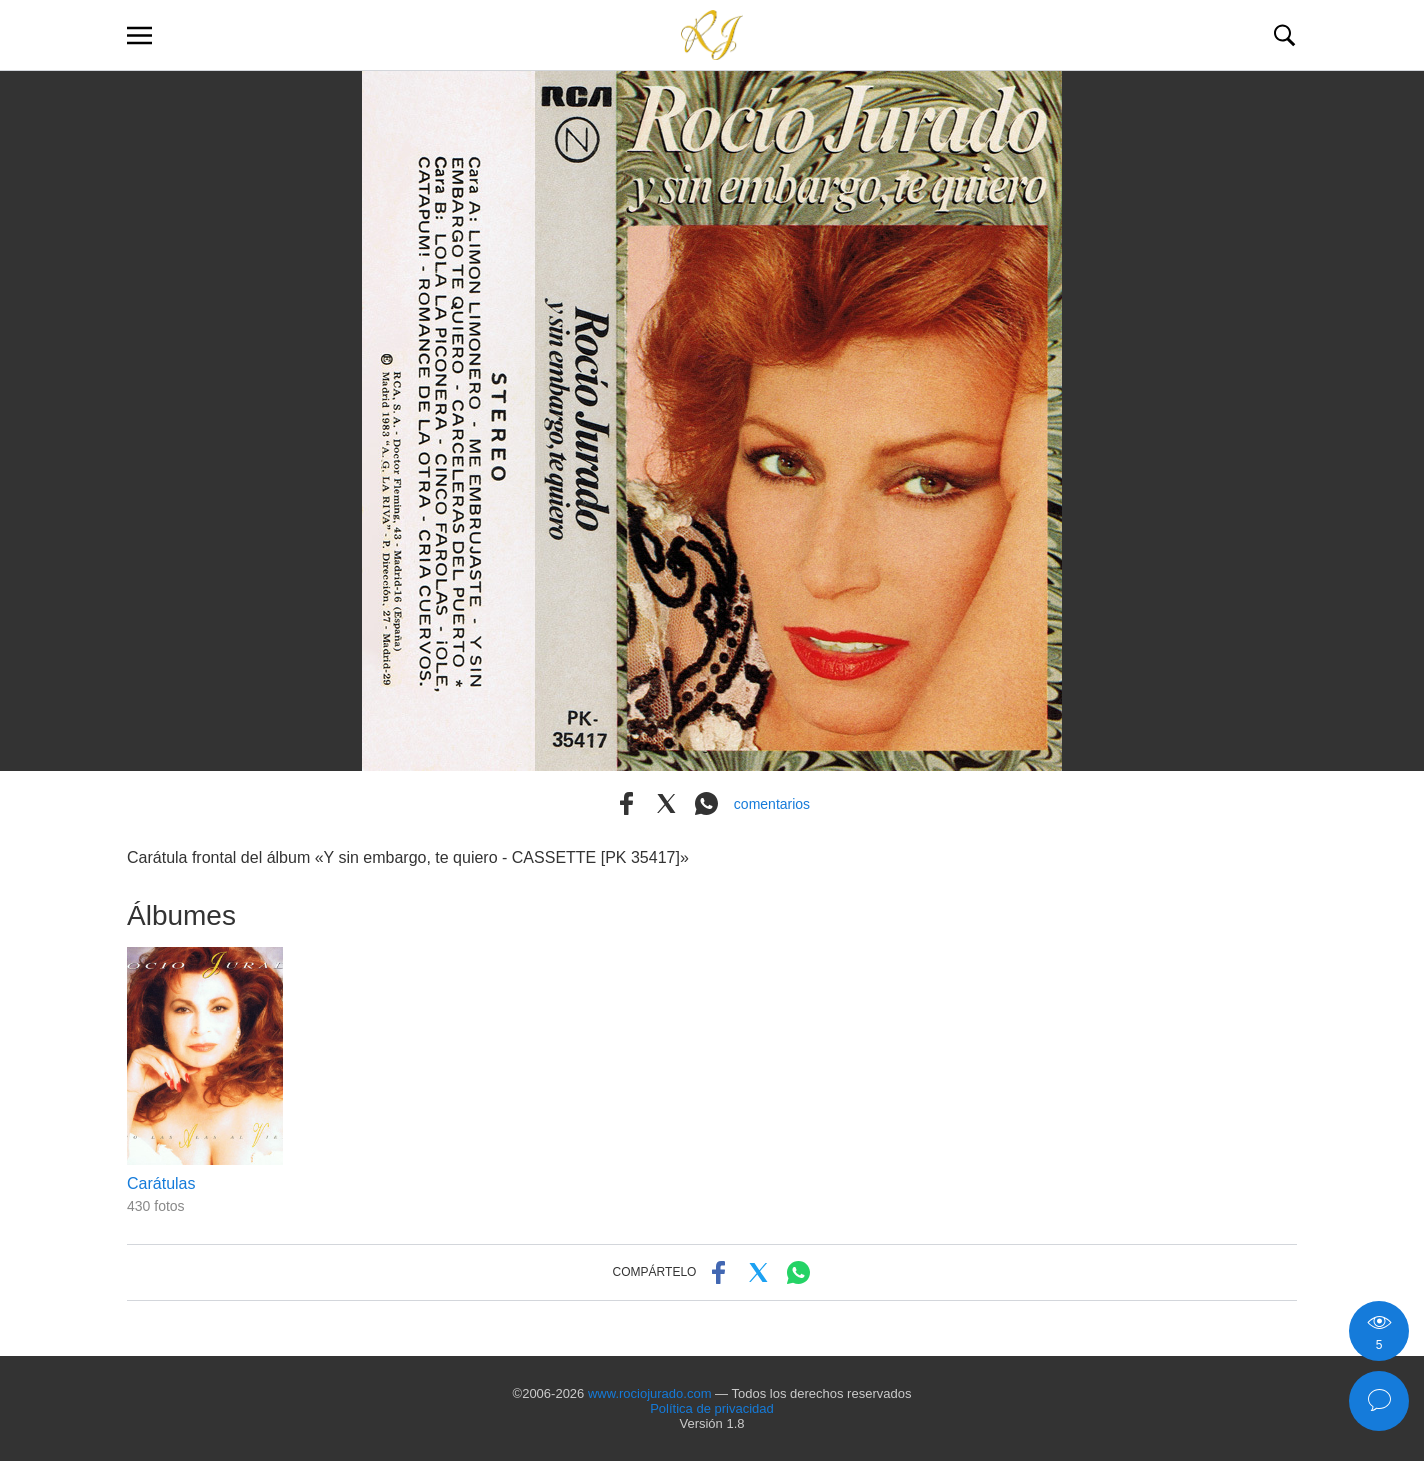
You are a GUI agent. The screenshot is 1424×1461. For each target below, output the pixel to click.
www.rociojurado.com (650, 1393)
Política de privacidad (712, 1408)
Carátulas (161, 1183)
